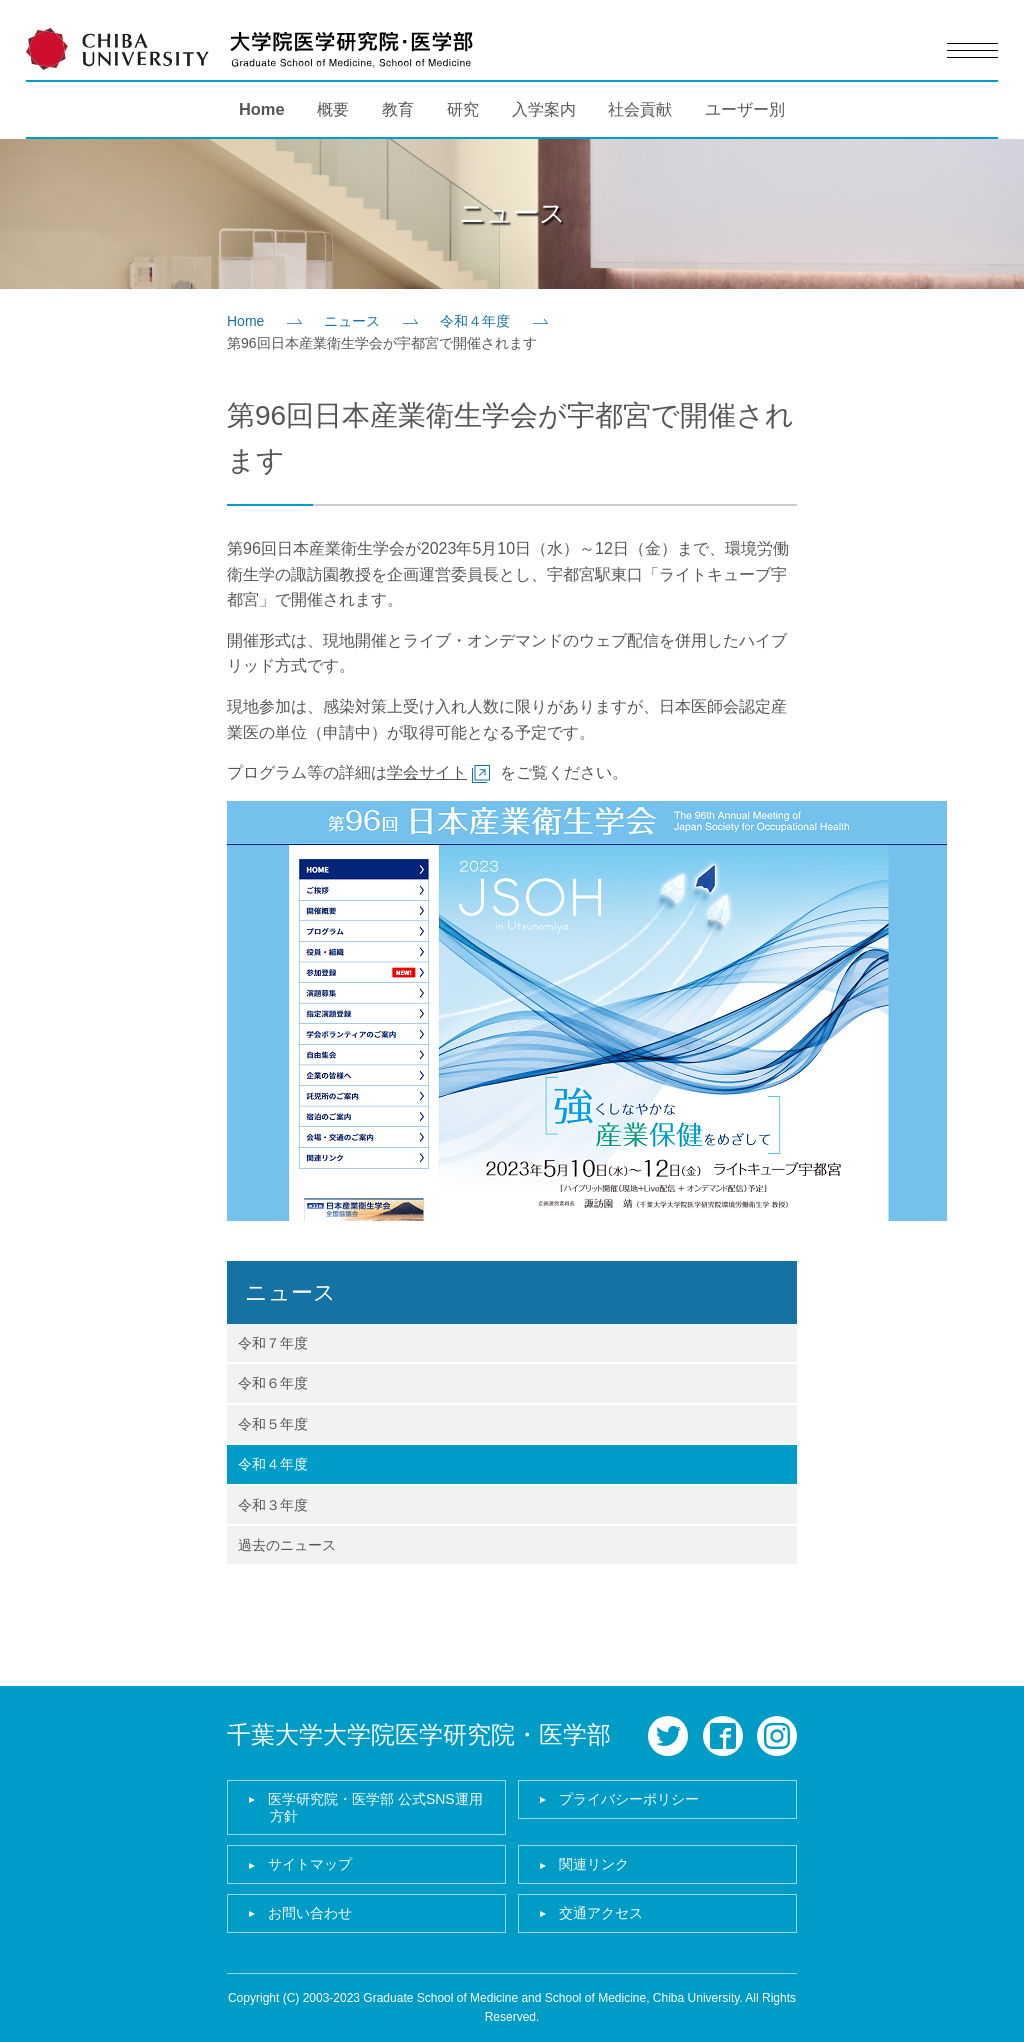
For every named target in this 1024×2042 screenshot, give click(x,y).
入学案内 (544, 109)
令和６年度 (273, 1383)
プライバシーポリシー (629, 1799)
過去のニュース (287, 1545)
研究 (463, 109)
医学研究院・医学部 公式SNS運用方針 (375, 1807)
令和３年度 (273, 1505)
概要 (333, 109)
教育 (398, 109)
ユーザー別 (745, 109)
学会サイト (427, 772)
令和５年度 (273, 1424)
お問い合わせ (310, 1913)
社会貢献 (640, 109)
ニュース (352, 321)
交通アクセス (601, 1913)
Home (262, 109)
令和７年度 (273, 1343)
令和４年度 (475, 321)
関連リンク (594, 1864)
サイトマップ (310, 1864)
